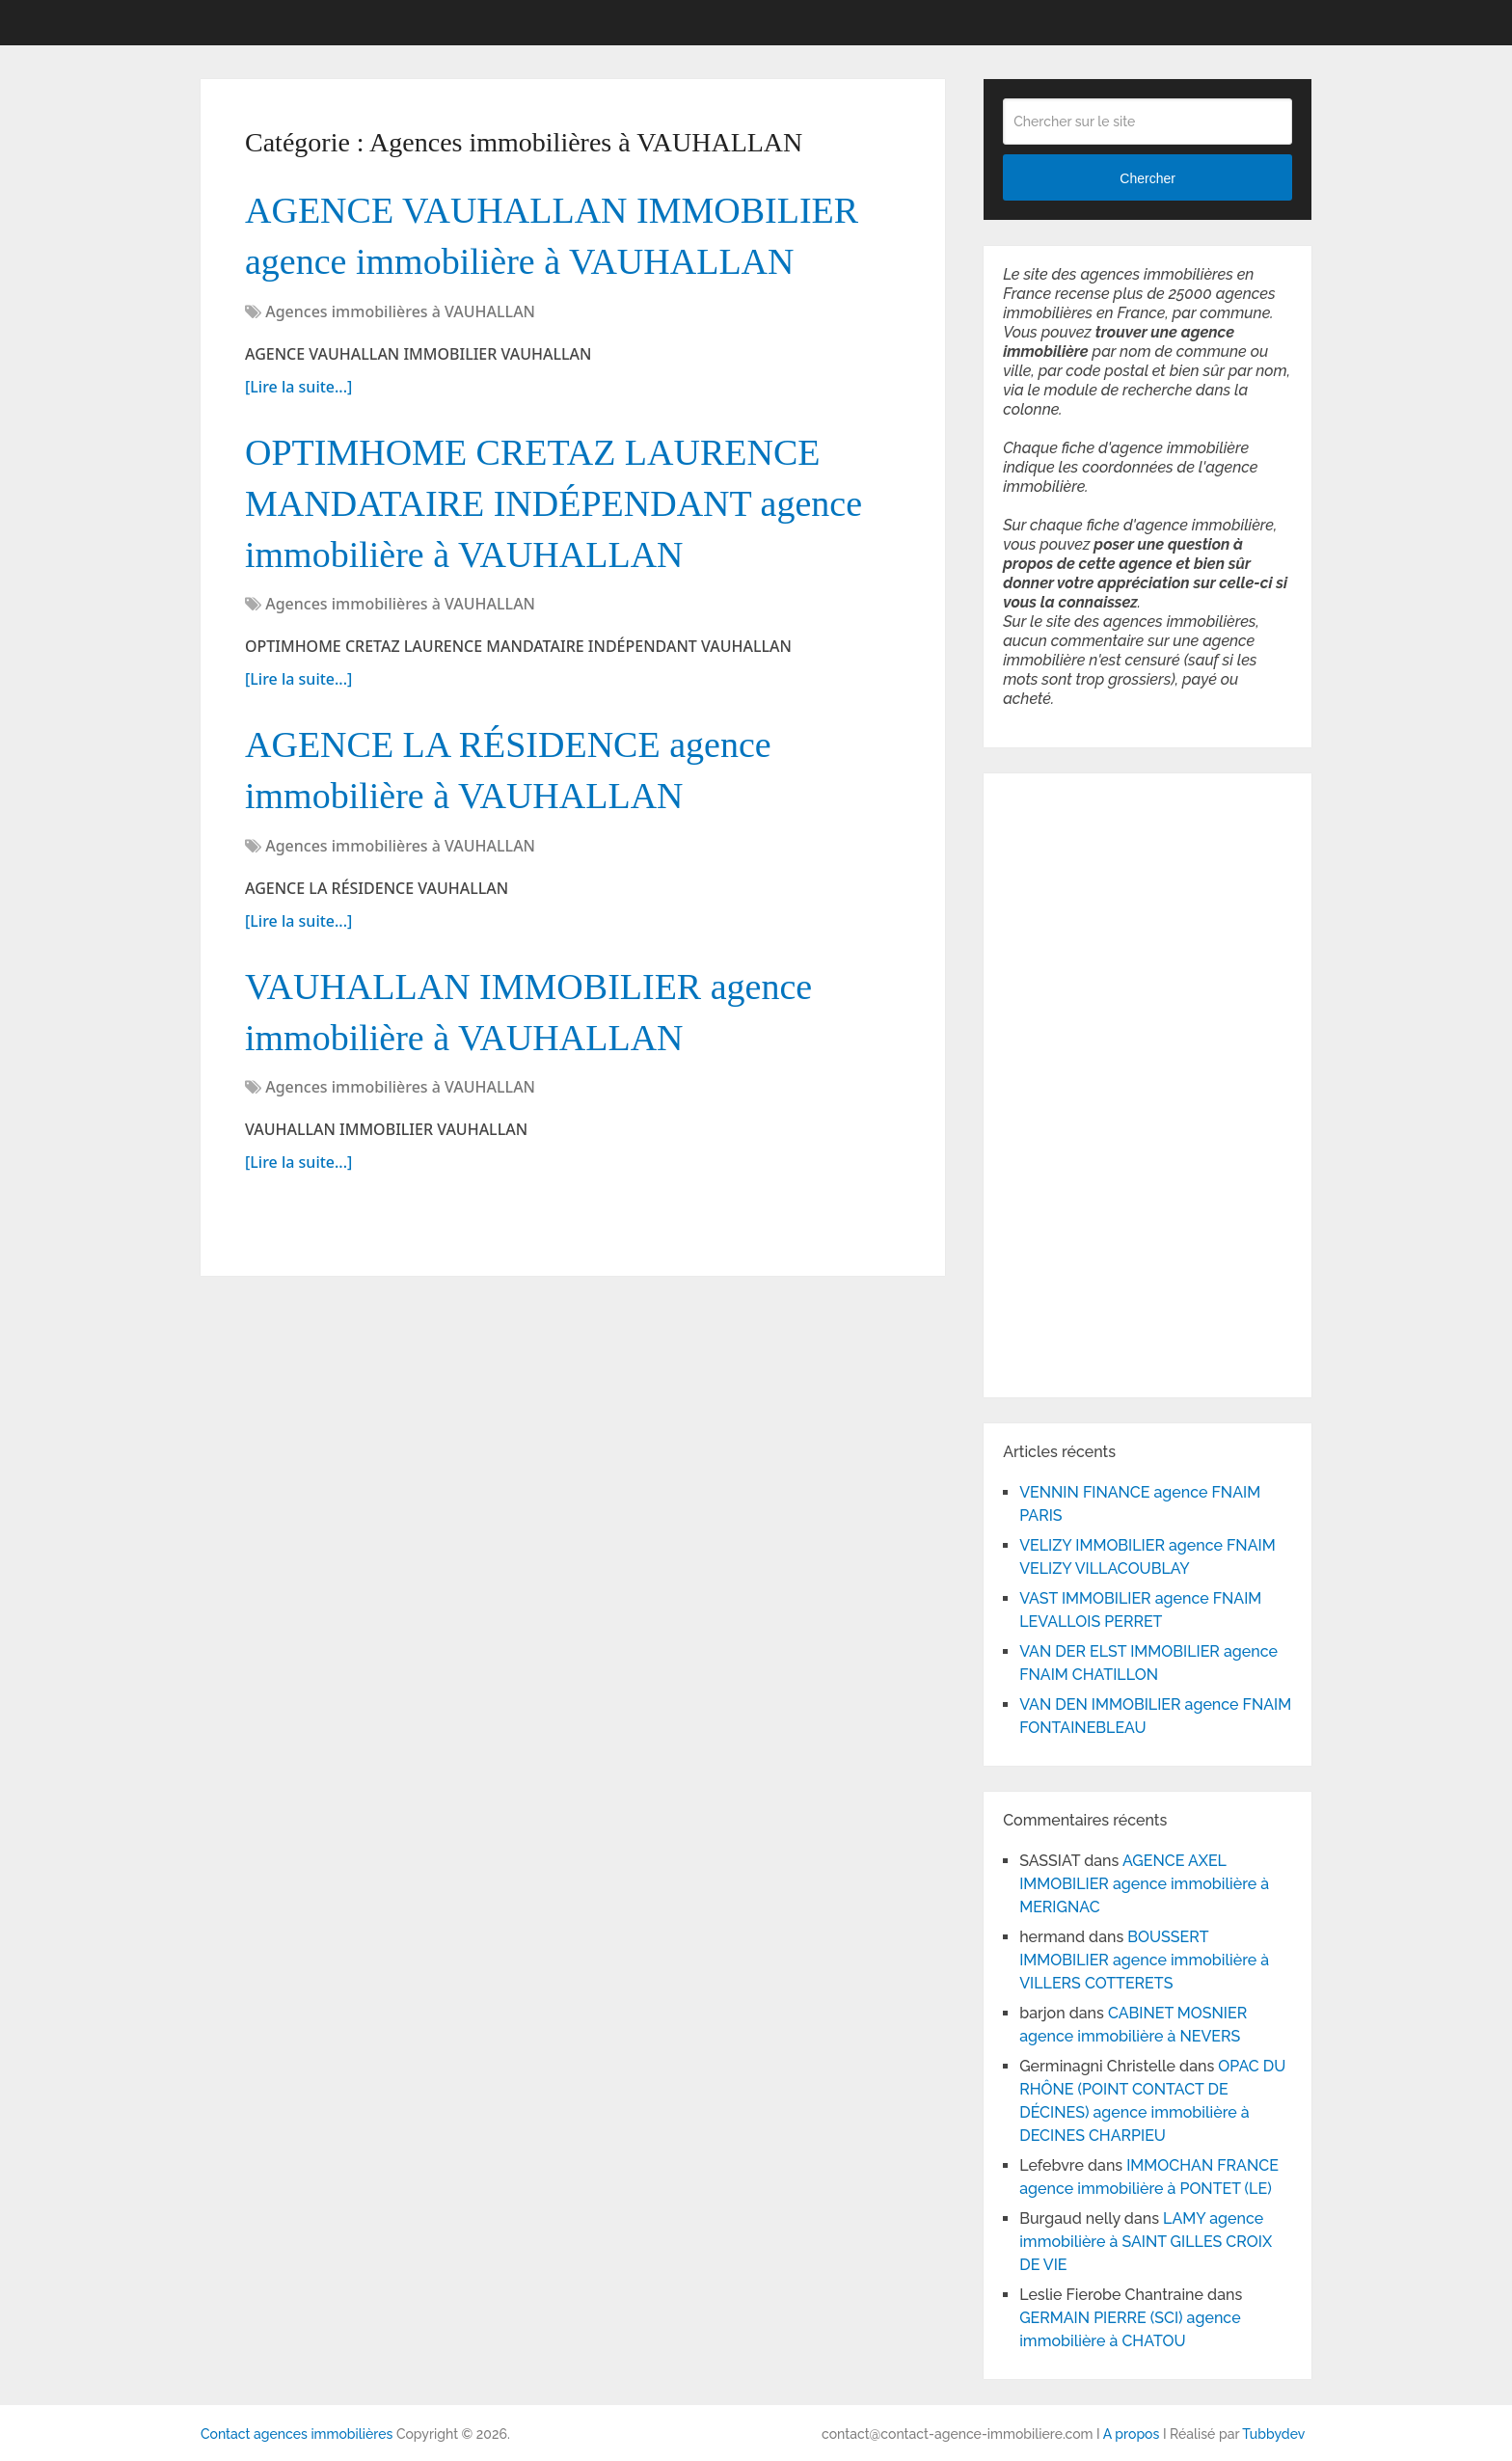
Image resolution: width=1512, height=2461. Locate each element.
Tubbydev (1273, 2434)
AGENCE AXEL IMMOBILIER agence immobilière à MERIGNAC (1144, 1884)
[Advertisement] (1061, 1082)
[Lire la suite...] (298, 386)
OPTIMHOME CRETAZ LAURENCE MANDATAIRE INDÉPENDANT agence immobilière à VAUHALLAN (553, 503)
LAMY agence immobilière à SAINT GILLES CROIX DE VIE (1145, 2241)
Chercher (1147, 178)
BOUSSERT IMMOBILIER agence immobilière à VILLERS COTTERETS (1144, 1960)
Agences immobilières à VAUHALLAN (400, 311)
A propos (1131, 2434)
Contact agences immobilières (296, 2434)
